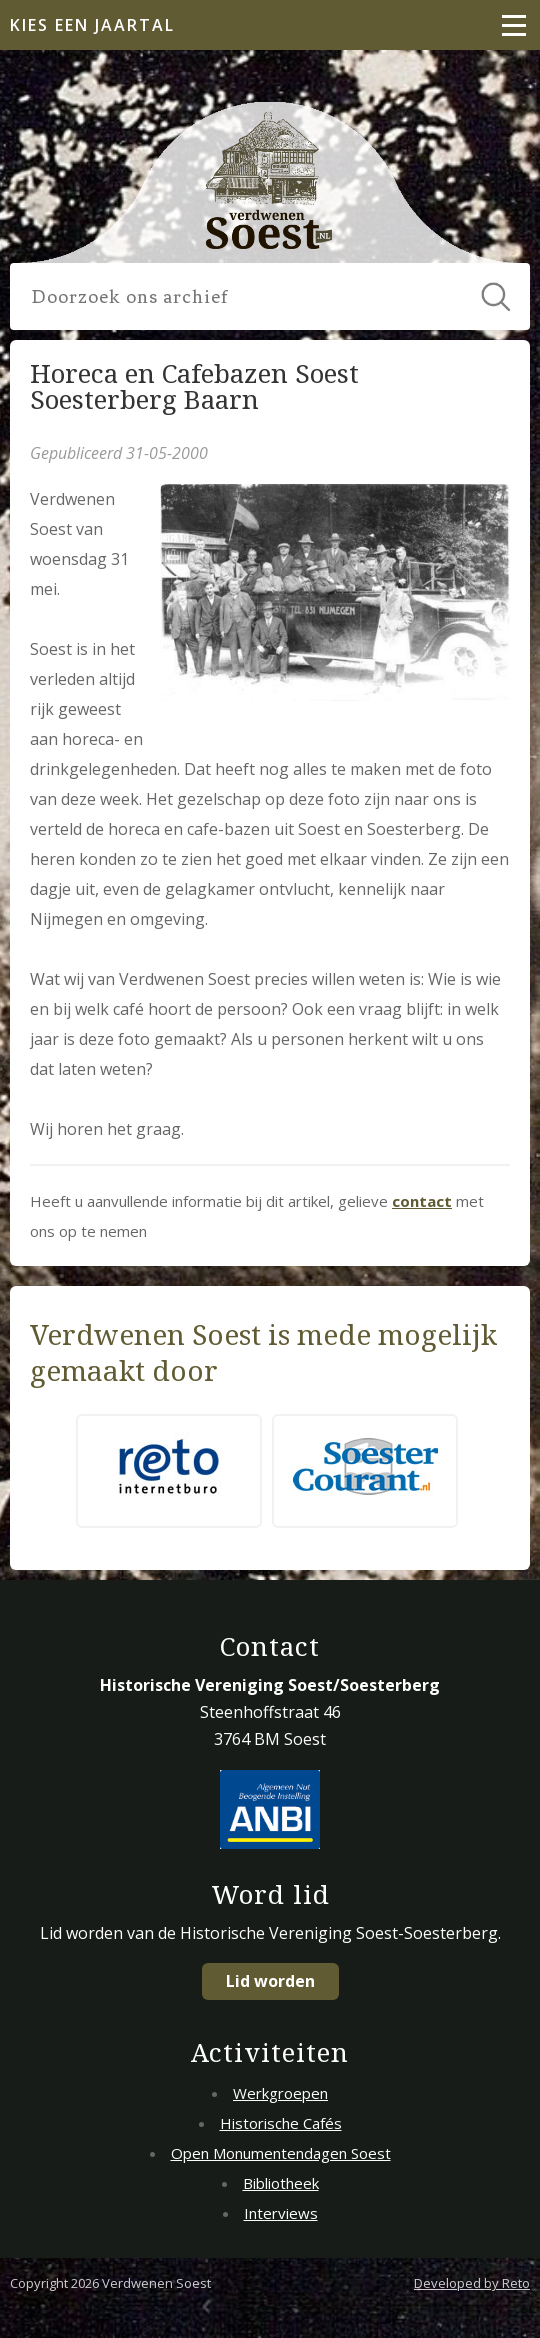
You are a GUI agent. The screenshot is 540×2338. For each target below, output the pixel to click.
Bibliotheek (281, 2183)
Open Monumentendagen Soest (281, 2153)
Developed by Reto (472, 2283)
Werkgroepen (280, 2093)
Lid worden (270, 1981)
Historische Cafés (281, 2123)
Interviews (281, 2213)
